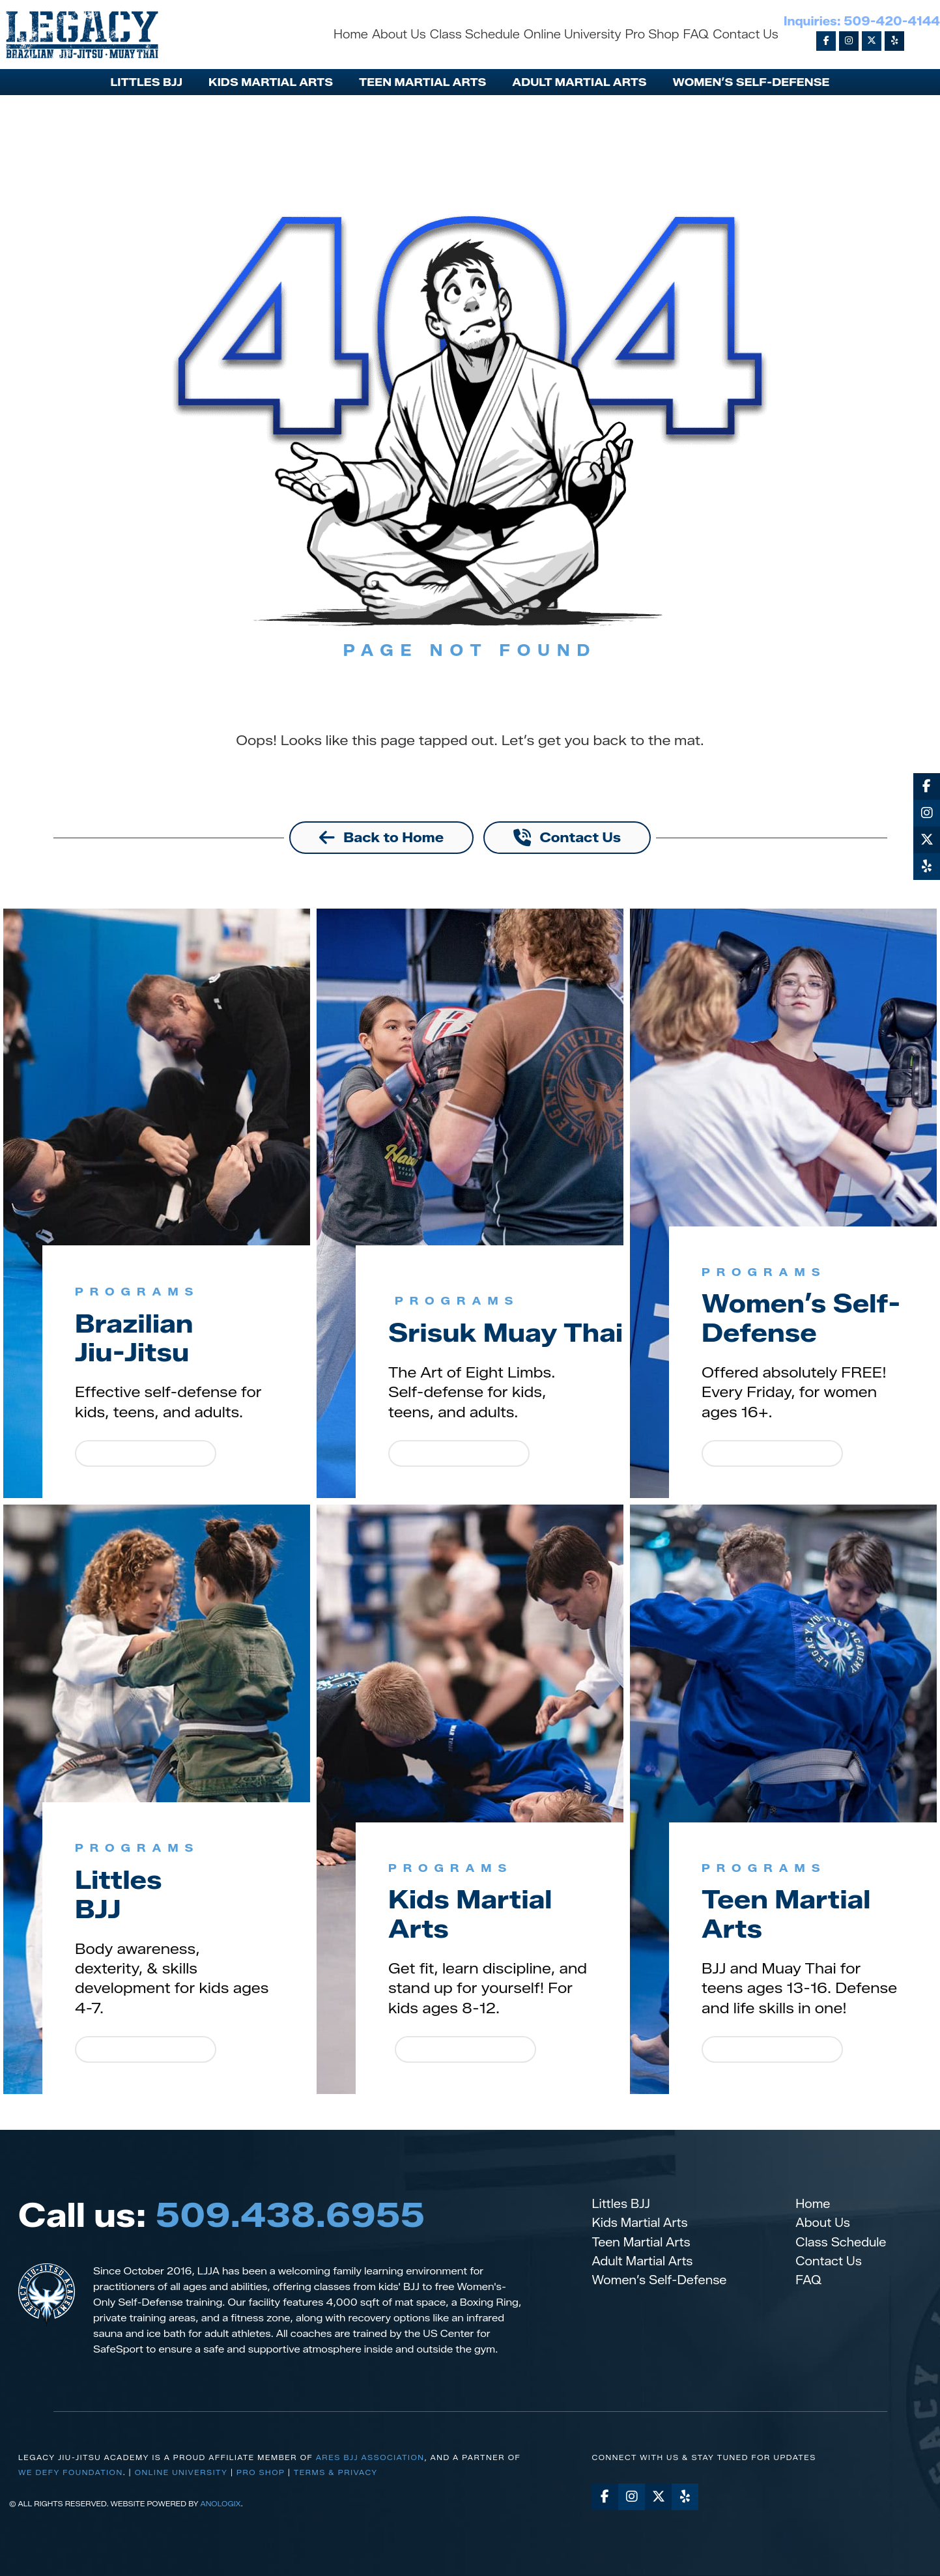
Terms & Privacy (336, 2473)
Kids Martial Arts (475, 1914)
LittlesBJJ (121, 1893)
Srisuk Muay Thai (477, 1318)
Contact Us (828, 2261)
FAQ (808, 2280)
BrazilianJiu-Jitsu (137, 1337)
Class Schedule (840, 2242)
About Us (822, 2223)
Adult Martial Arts (641, 2261)
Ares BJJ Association (370, 2457)
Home (812, 2204)
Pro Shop (260, 2473)
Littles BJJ (620, 2204)
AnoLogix (220, 2504)
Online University (181, 2473)
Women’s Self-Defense (807, 1318)
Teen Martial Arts (791, 1914)
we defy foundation (70, 2473)
